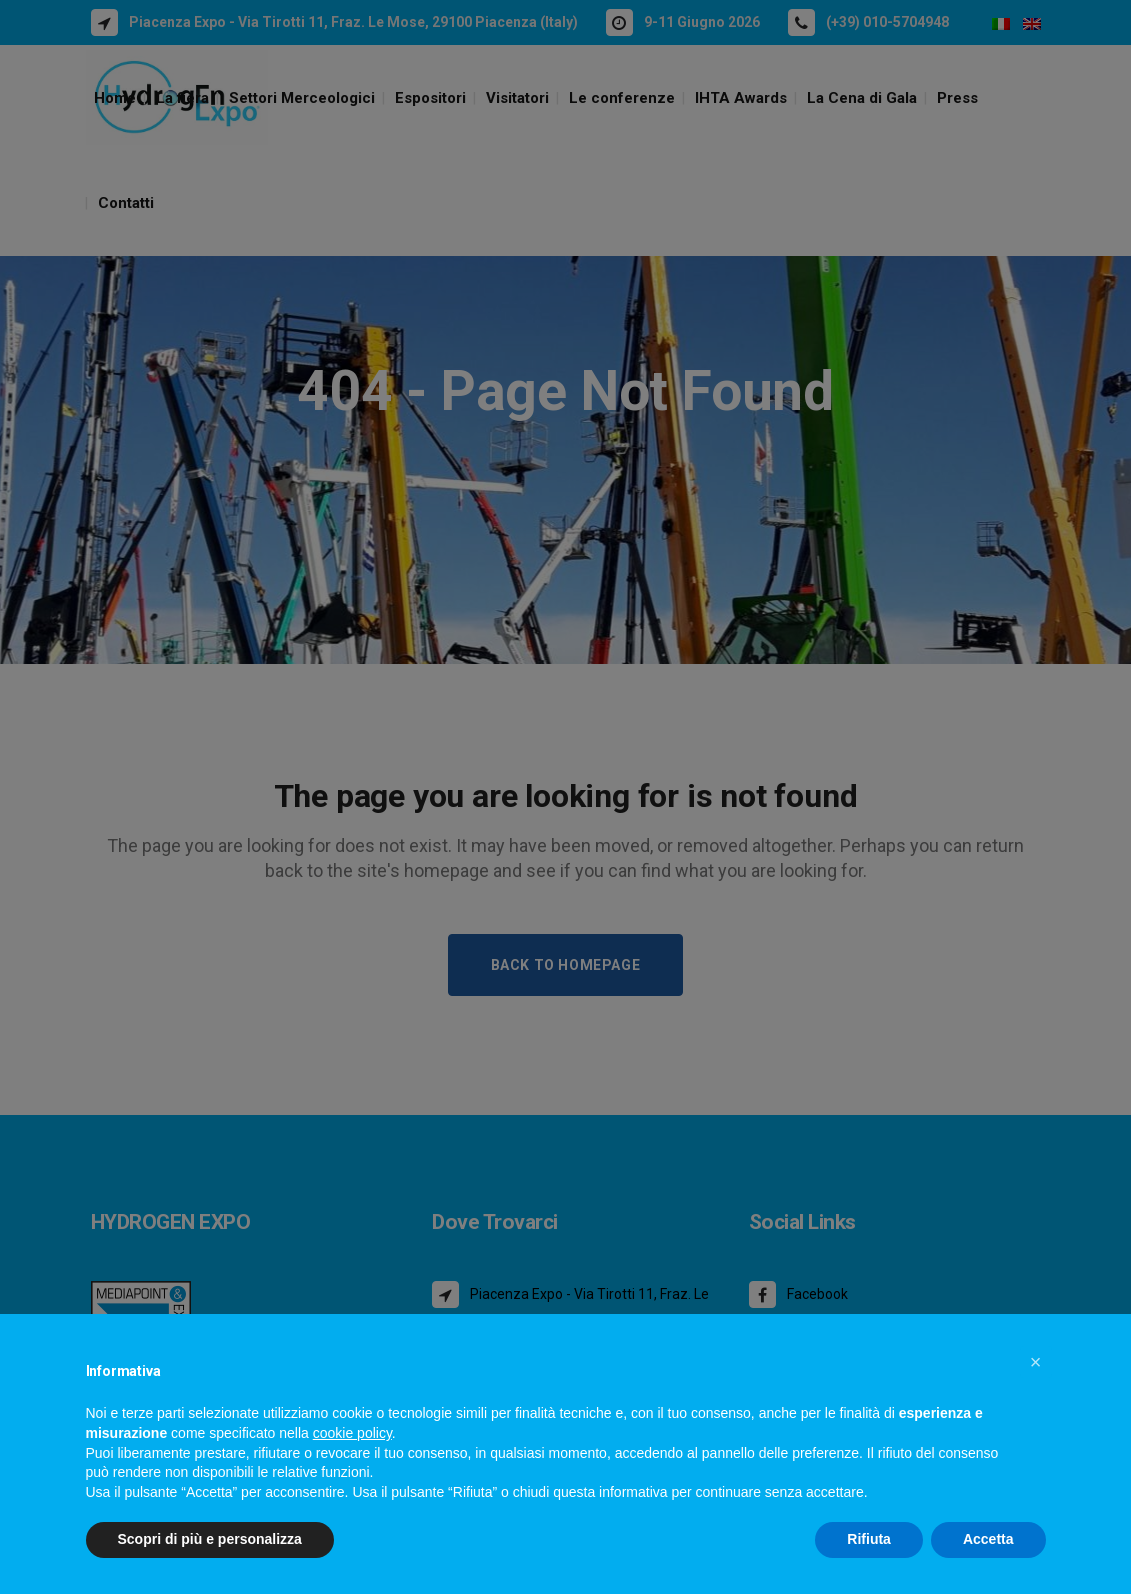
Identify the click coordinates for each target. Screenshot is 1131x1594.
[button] (1036, 1362)
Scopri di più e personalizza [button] (210, 1539)
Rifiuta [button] (869, 1539)
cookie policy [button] (352, 1433)
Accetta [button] (988, 1539)
